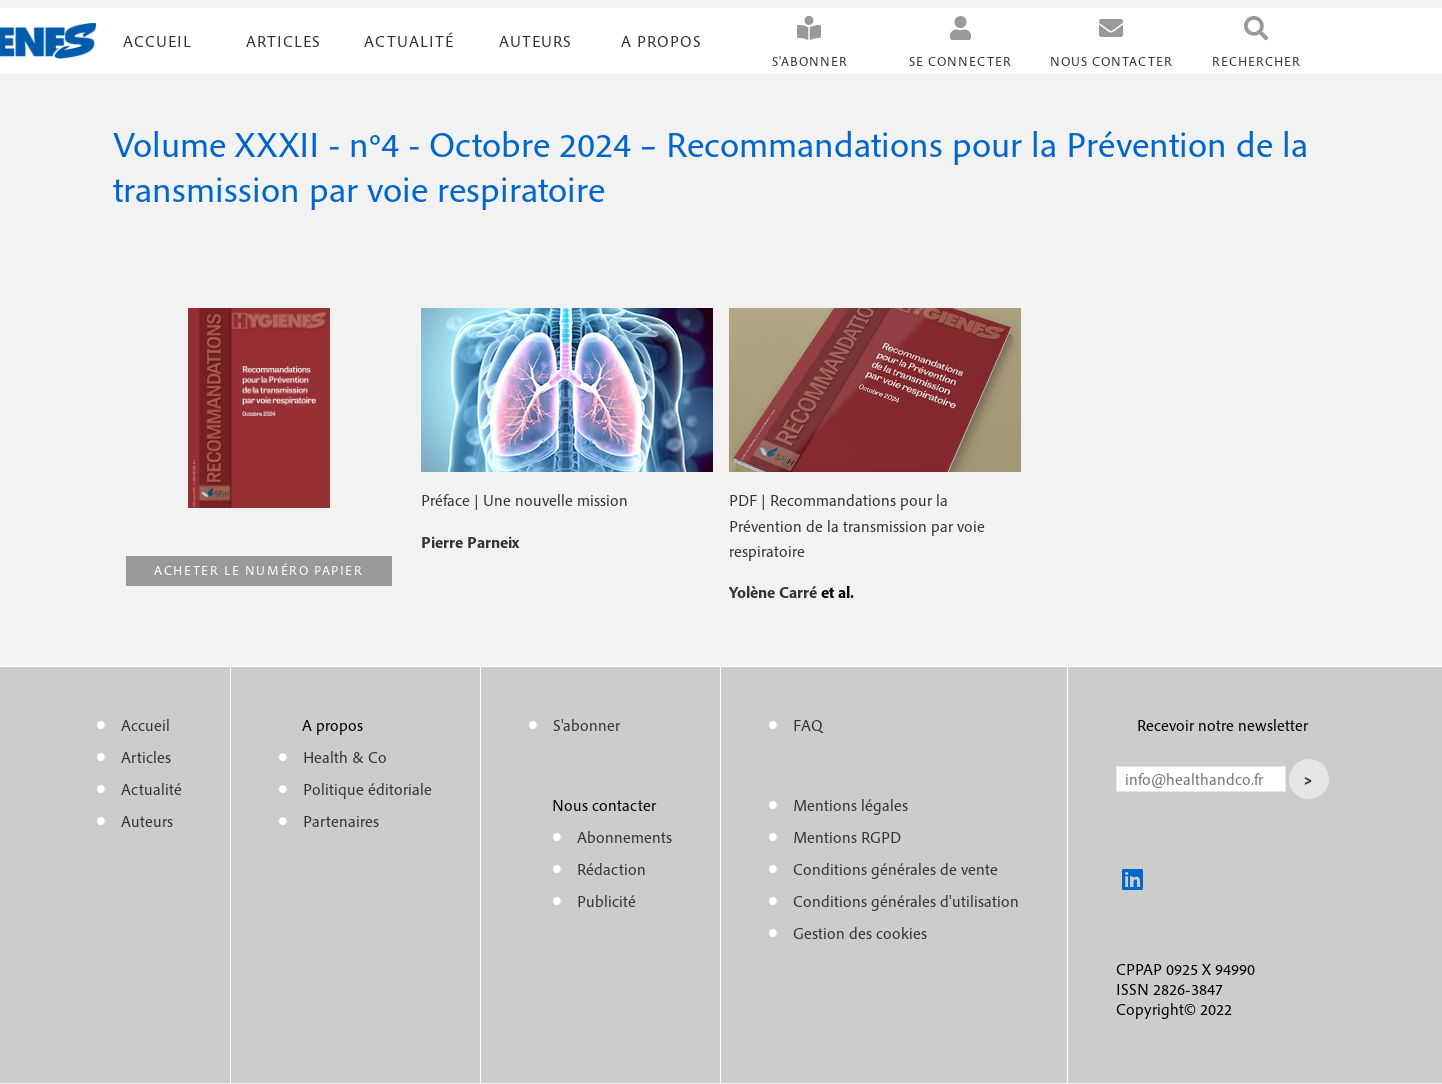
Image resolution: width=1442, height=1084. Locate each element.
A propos (661, 41)
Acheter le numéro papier (258, 570)
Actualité (409, 41)
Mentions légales (850, 805)
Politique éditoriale (367, 789)
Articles (146, 757)
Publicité (606, 901)
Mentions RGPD (847, 837)
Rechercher (1256, 61)
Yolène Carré (775, 592)
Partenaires (341, 821)
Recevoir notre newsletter (1222, 725)
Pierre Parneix (470, 542)
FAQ (808, 725)
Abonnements (624, 837)
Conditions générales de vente (895, 869)
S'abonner (810, 61)
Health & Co (345, 757)
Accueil (157, 41)
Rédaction (611, 869)
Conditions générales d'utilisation (906, 901)
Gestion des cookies (860, 933)
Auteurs (535, 41)
